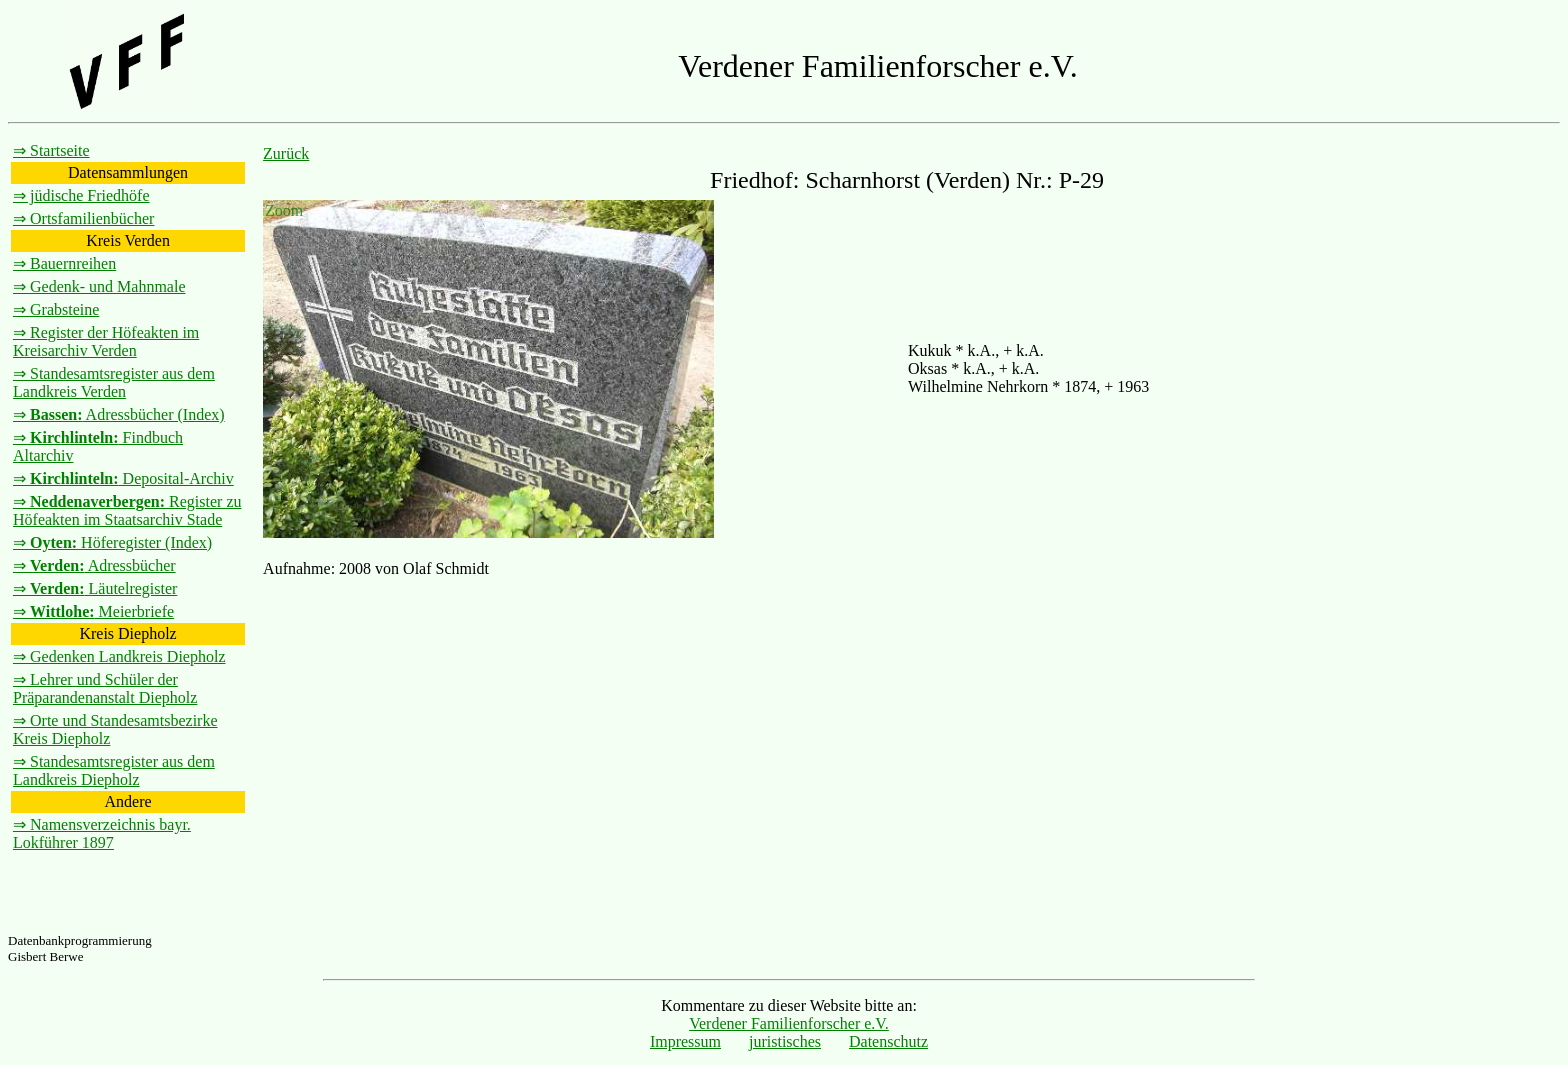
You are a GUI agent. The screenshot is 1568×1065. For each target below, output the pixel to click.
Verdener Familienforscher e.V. (789, 1023)
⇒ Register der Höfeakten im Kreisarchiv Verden (106, 341)
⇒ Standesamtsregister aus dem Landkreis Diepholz (114, 770)
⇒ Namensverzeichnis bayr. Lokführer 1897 (102, 833)
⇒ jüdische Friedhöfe (81, 195)
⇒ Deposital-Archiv (123, 478)
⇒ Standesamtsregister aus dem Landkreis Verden (114, 382)
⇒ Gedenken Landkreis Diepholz (119, 656)
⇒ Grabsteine (56, 309)
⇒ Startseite (51, 150)
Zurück (286, 153)
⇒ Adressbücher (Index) (119, 414)
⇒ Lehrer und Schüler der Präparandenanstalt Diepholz (105, 688)
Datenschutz (888, 1041)
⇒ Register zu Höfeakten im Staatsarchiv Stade (127, 510)
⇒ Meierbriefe (93, 611)
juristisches (785, 1041)
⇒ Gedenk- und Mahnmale (99, 286)
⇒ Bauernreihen (64, 263)
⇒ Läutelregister (95, 588)
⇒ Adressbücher (94, 565)
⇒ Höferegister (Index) (112, 542)
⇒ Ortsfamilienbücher (83, 218)
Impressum (685, 1041)
